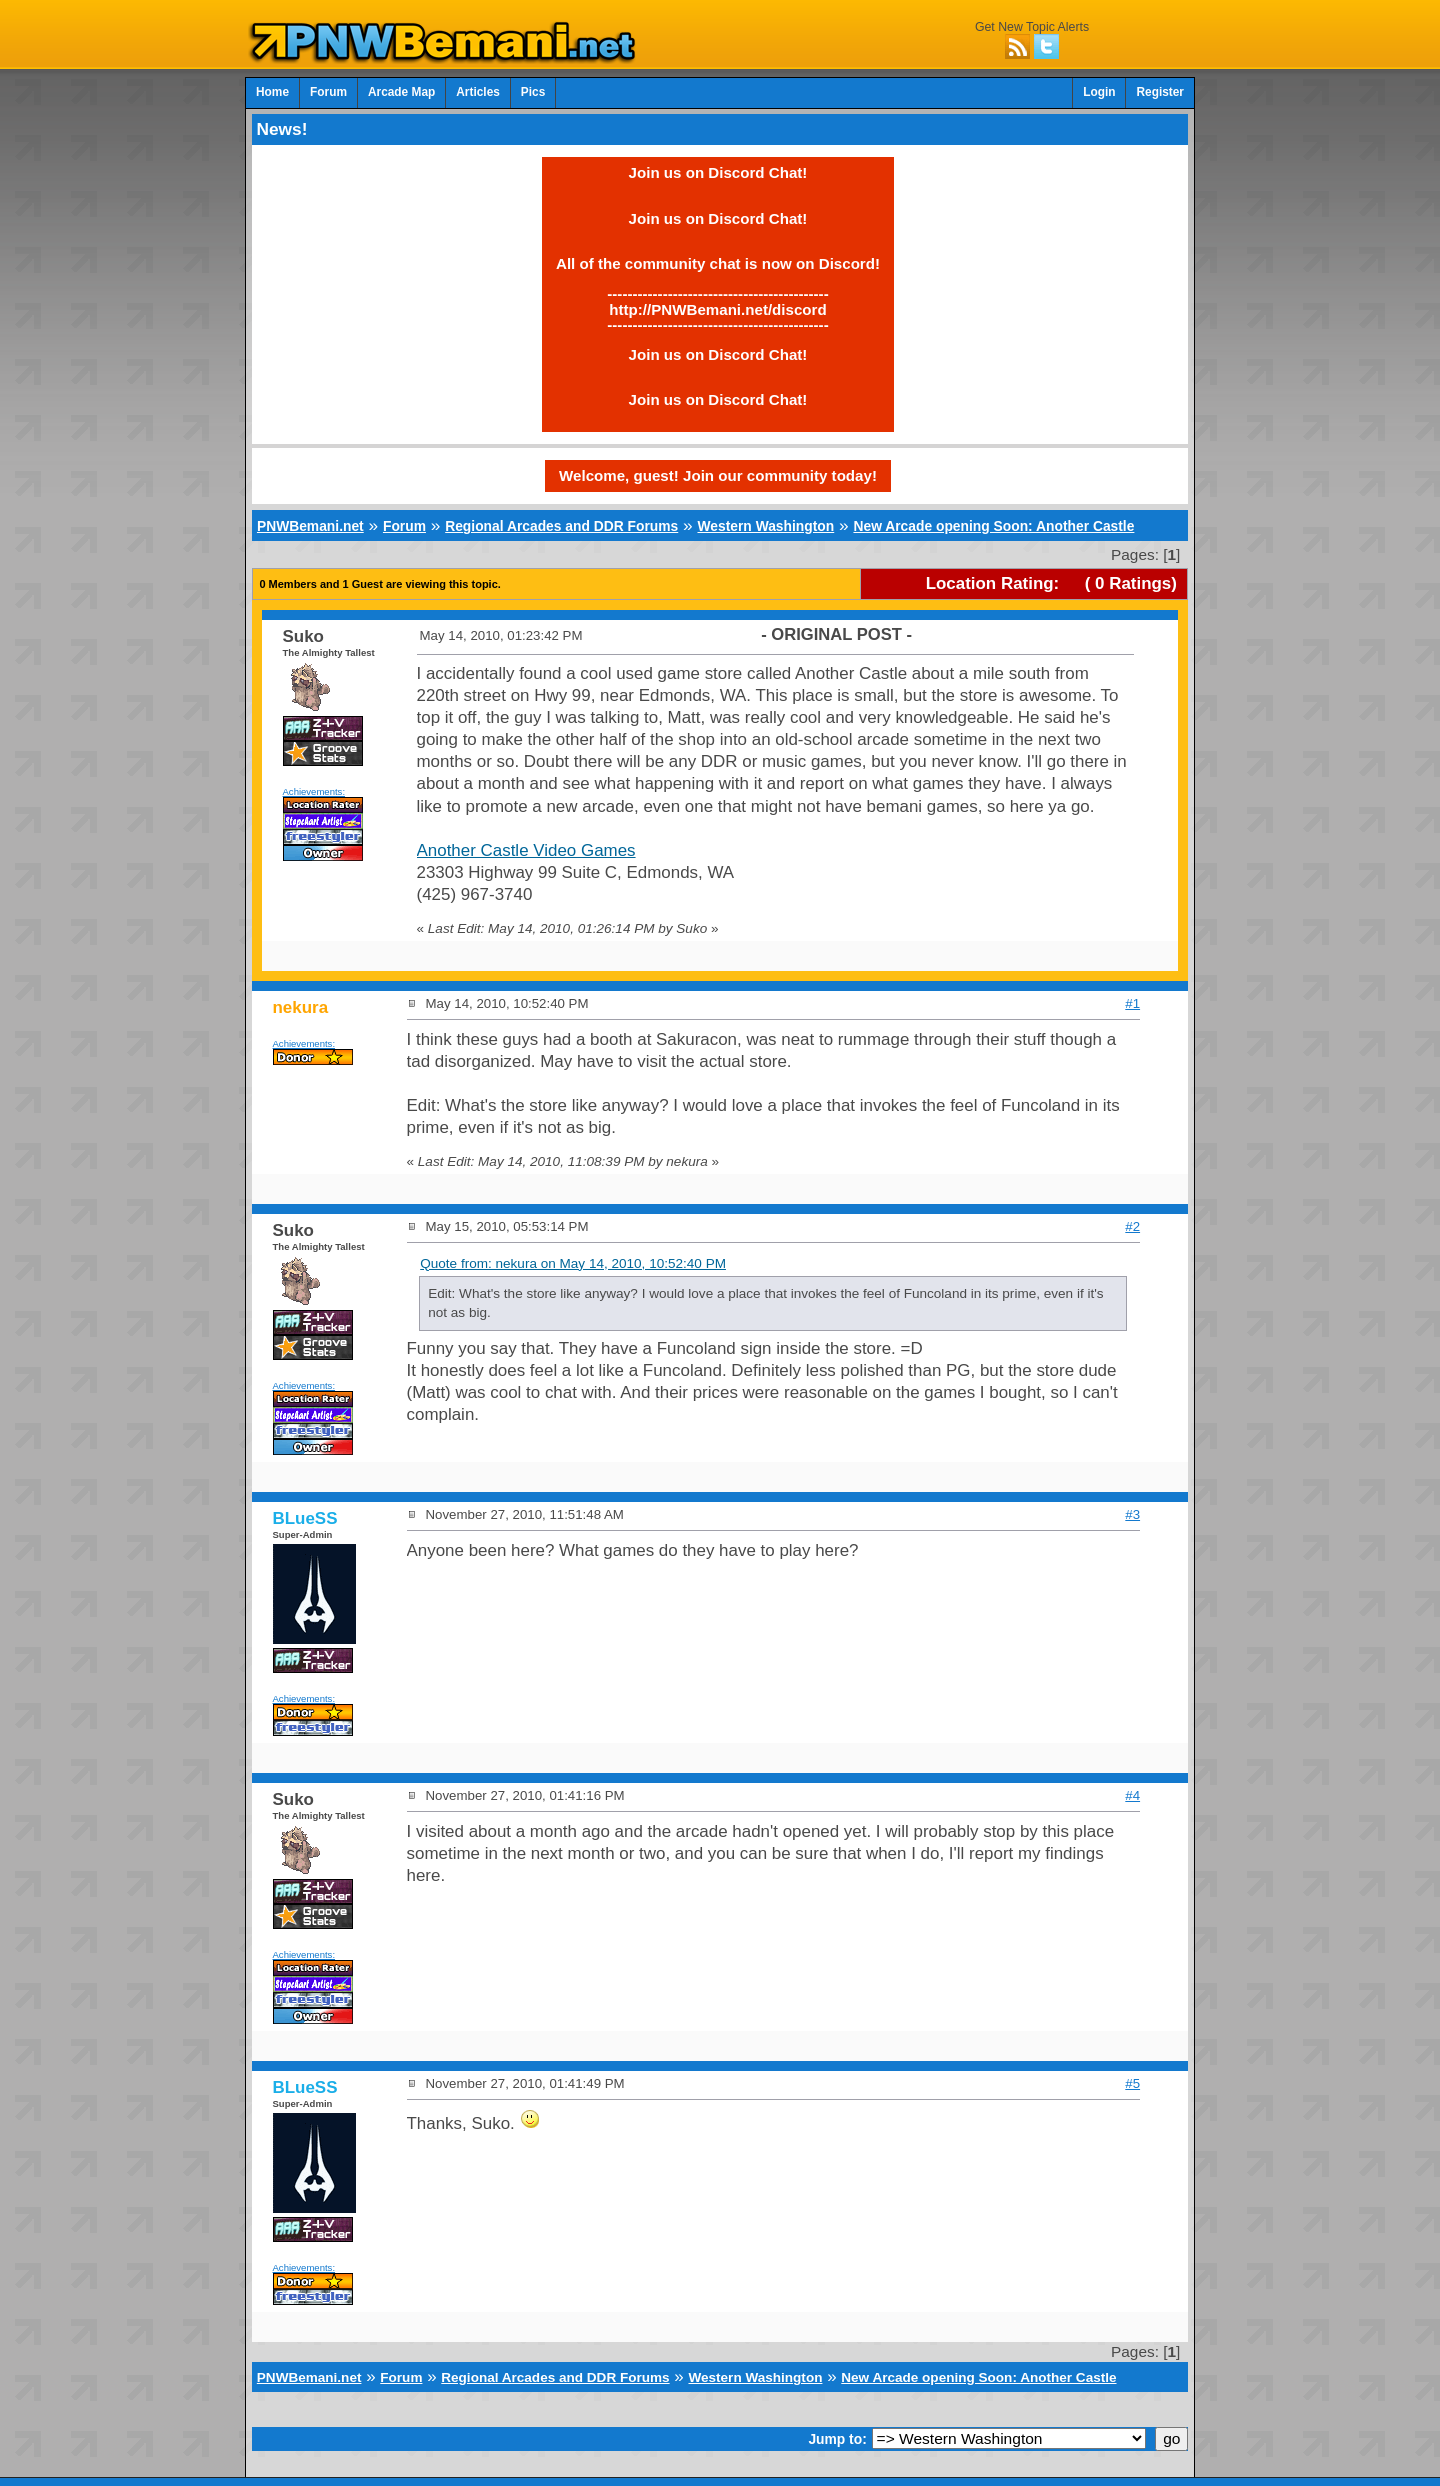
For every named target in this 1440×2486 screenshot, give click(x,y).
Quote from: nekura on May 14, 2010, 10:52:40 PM (573, 1263)
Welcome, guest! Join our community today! (718, 475)
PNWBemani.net (310, 526)
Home (272, 92)
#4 (1132, 1795)
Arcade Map (401, 92)
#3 (1132, 1514)
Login (1099, 92)
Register (1160, 92)
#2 (1132, 1226)
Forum (328, 92)
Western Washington (765, 526)
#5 (1132, 2083)
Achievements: (314, 791)
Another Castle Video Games (526, 850)
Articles (478, 92)
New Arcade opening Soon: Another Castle (993, 526)
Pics (533, 92)
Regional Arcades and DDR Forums (561, 526)
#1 (1132, 1003)
